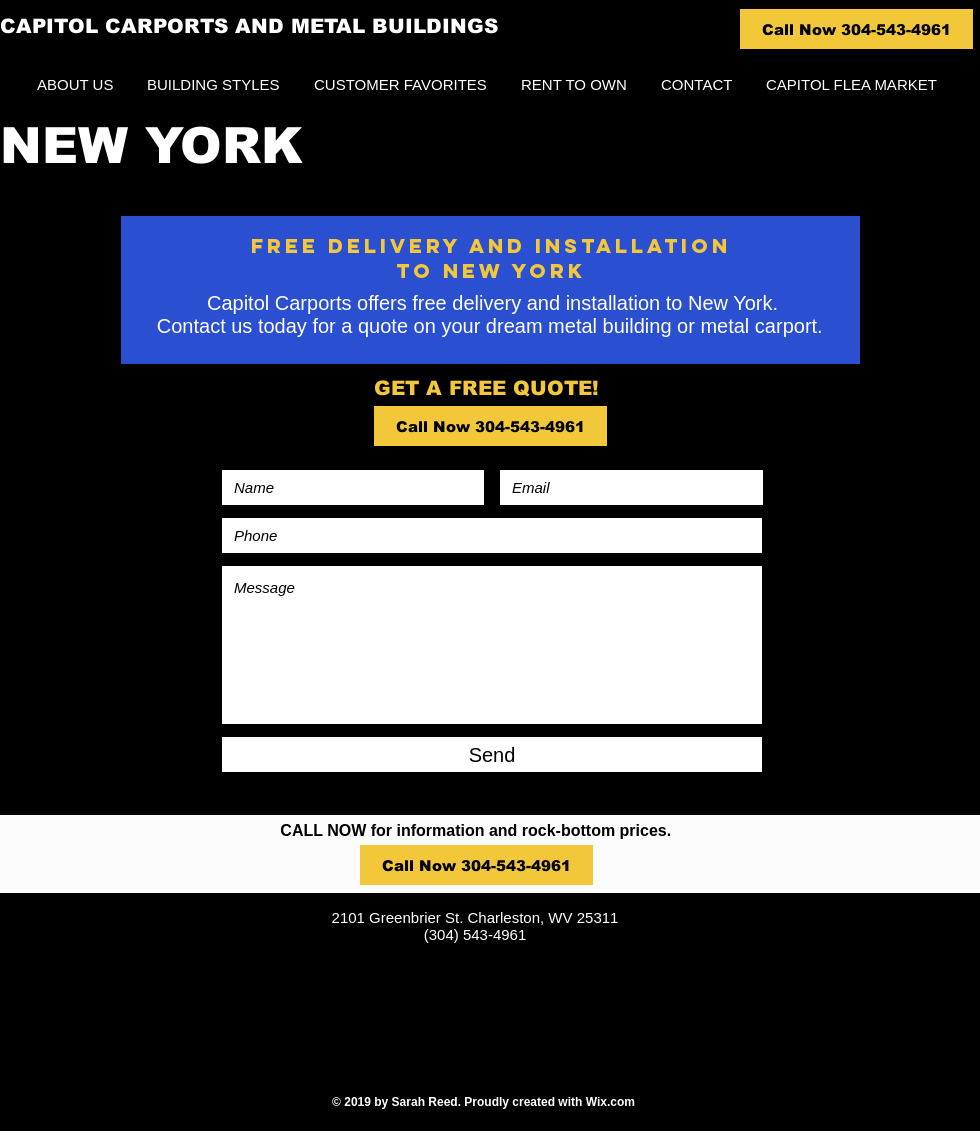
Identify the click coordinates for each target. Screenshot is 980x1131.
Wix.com (610, 1102)
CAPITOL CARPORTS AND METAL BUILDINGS (249, 26)
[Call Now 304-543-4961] (856, 29)
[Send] (492, 754)
